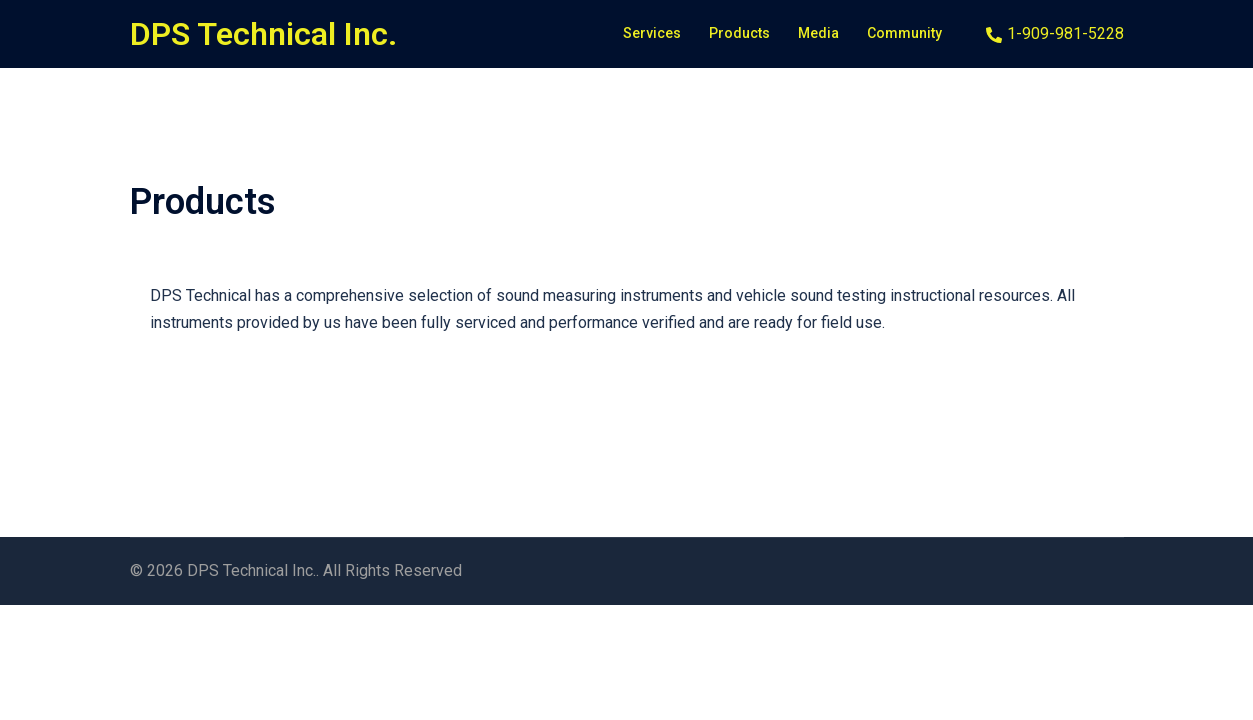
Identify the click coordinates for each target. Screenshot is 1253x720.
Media (818, 33)
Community (904, 33)
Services (652, 33)
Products (739, 33)
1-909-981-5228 (1055, 34)
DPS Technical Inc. (263, 34)
